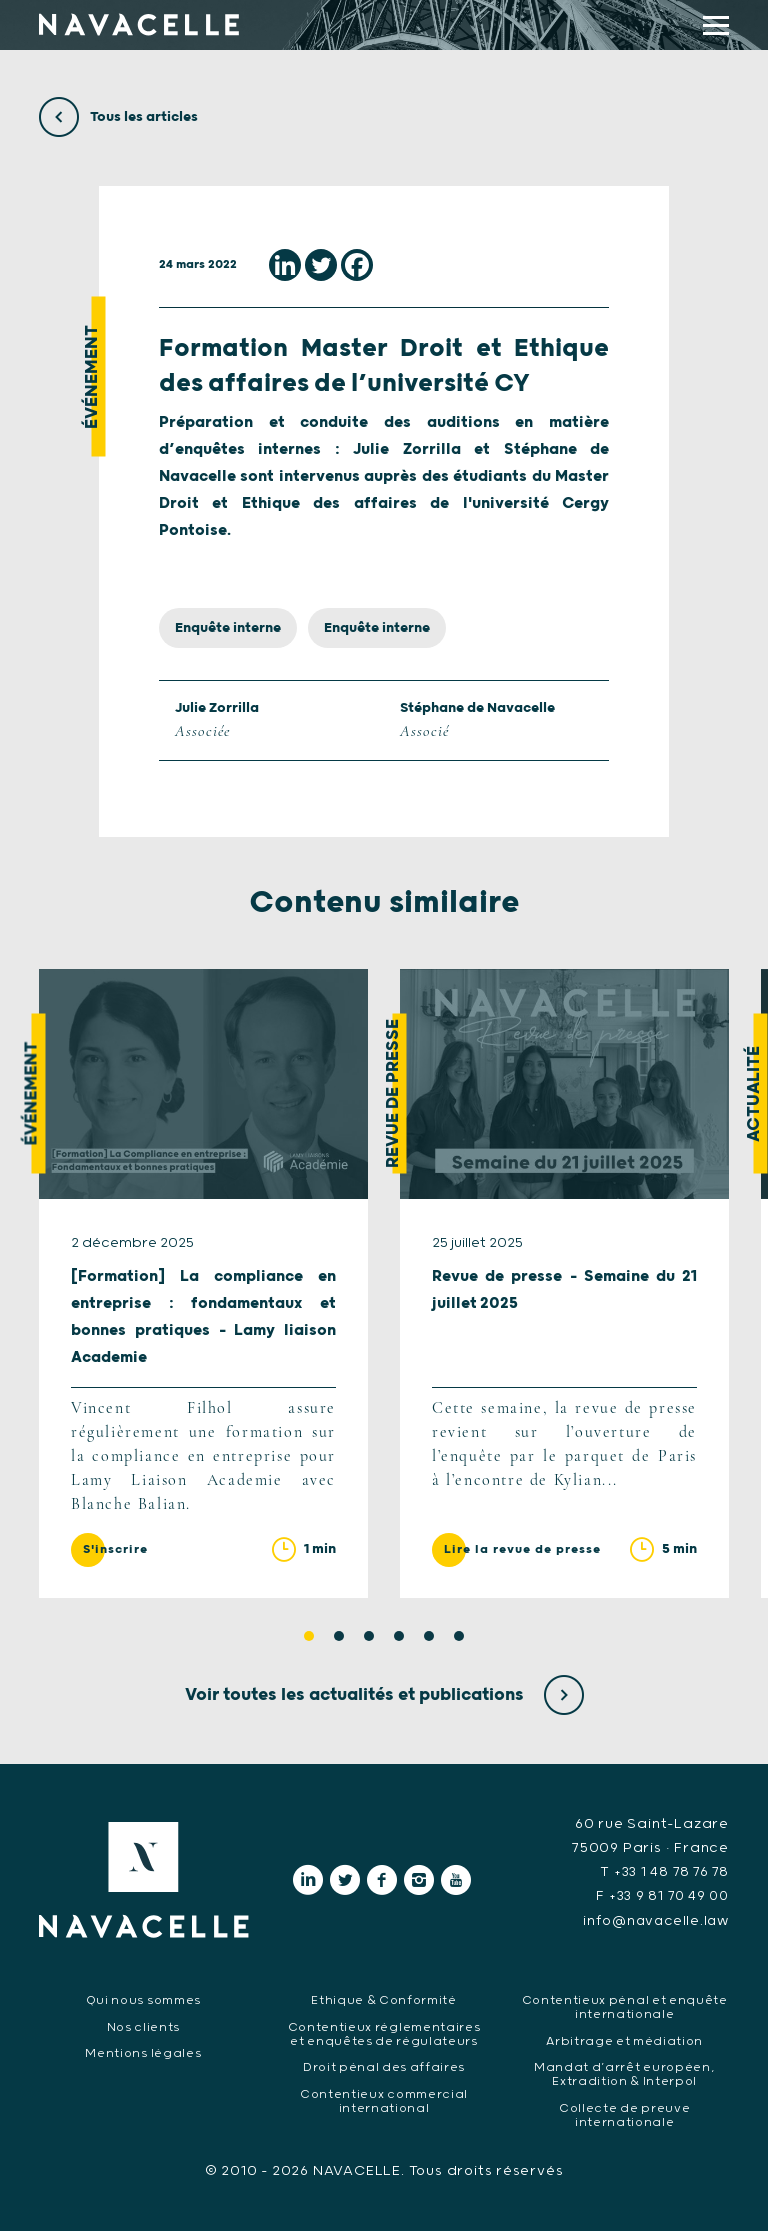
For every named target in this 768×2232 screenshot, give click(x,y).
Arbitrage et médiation (624, 2042)
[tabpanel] (203, 1285)
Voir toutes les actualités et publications (384, 1697)
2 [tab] (339, 1638)
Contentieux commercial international (383, 2102)
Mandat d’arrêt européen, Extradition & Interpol (625, 2075)
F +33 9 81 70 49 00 (659, 1898)
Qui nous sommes (143, 2001)
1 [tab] (309, 1638)
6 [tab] (459, 1638)
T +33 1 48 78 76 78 (662, 1874)
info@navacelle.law (653, 1922)
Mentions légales (143, 2054)
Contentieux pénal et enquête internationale (624, 2008)
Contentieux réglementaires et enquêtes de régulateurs (384, 2035)
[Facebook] (357, 265)
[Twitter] (321, 265)
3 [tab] (369, 1638)
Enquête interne (228, 628)
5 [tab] (429, 1638)
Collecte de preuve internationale (625, 2116)
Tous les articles (118, 117)
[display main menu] (716, 25)
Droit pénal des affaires (384, 2068)
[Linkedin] (285, 265)
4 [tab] (399, 1638)
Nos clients (143, 2028)
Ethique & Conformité (384, 2001)
